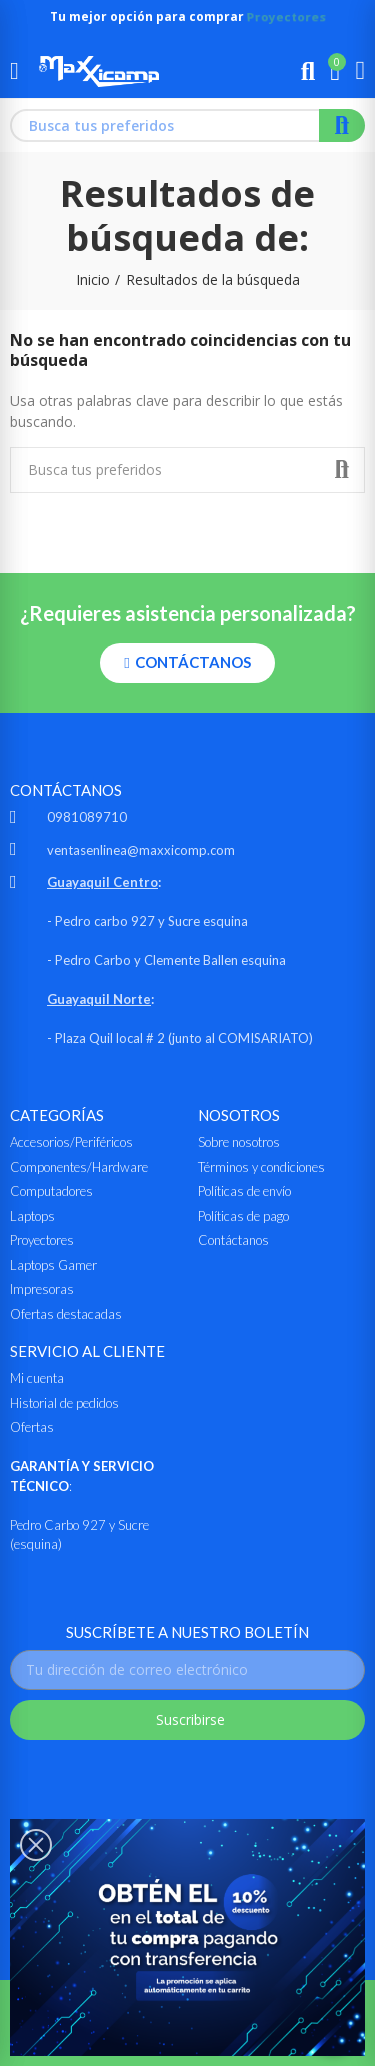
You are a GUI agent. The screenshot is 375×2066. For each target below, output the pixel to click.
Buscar (342, 125)
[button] (187, 663)
